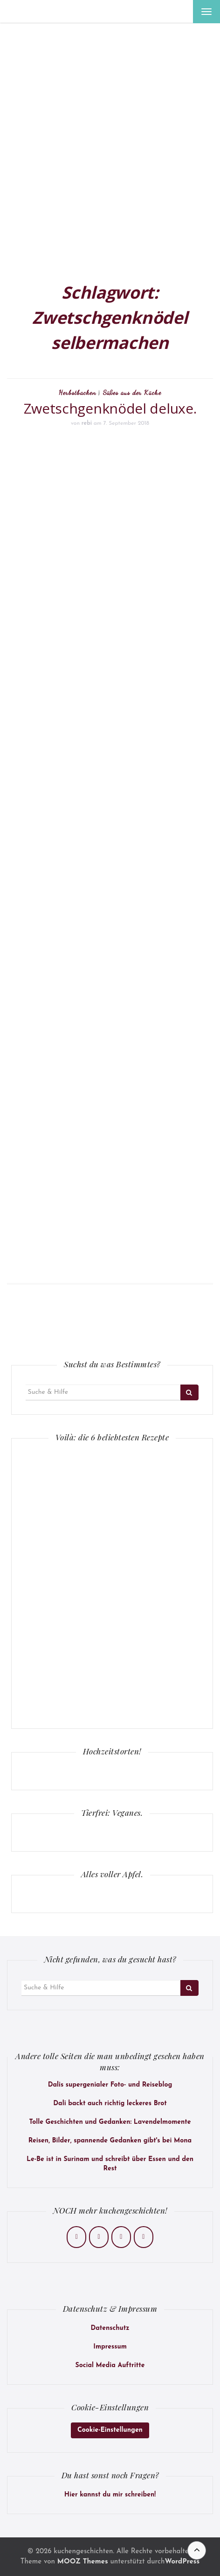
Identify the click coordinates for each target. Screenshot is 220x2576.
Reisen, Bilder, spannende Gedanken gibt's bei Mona (110, 2140)
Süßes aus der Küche (132, 392)
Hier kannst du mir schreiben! (110, 2494)
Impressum (109, 2346)
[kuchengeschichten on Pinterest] (121, 2237)
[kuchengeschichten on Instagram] (99, 2237)
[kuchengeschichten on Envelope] (143, 2237)
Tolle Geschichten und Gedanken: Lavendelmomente (110, 2122)
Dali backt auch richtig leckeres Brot (109, 2103)
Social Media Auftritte (110, 2365)
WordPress (182, 2561)
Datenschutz (109, 2328)
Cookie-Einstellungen (110, 2430)
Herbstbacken (77, 392)
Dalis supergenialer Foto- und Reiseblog (110, 2084)
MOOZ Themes (82, 2561)
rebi (87, 423)
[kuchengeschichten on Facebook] (76, 2237)
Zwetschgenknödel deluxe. (110, 408)
